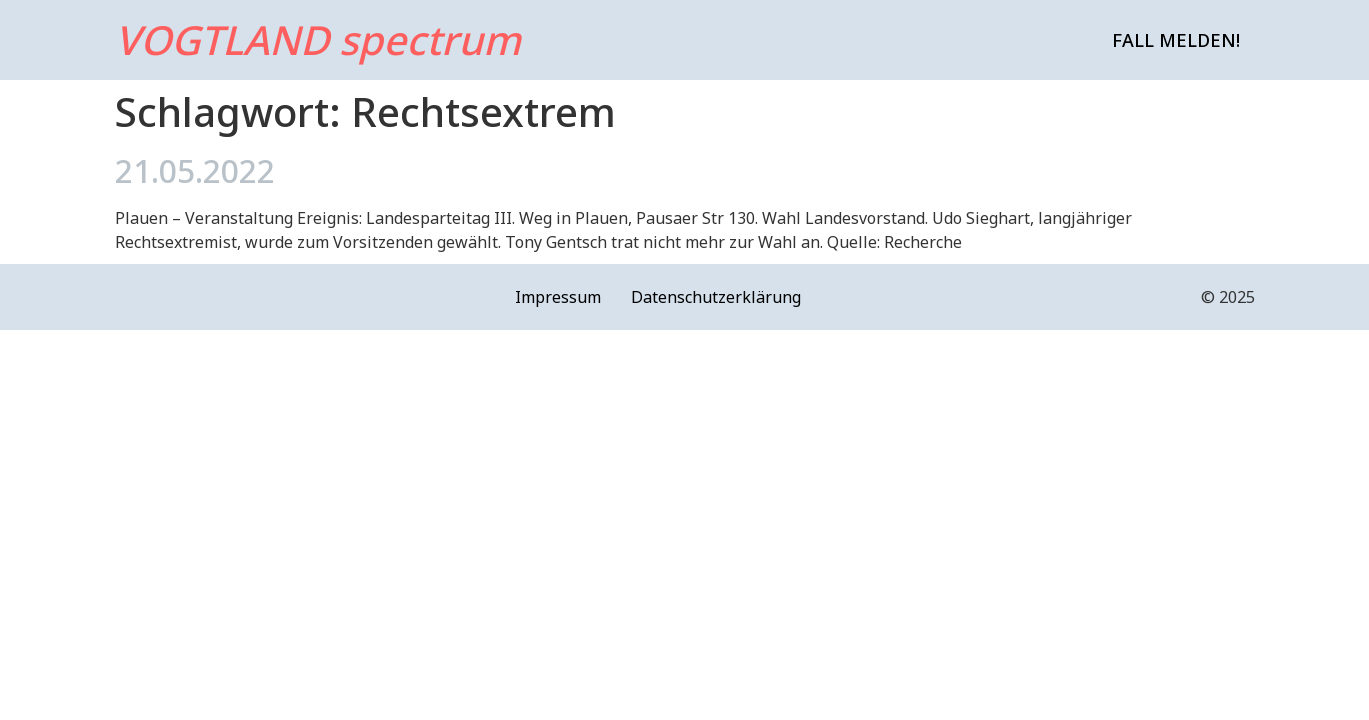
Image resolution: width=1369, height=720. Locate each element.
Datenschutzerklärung (716, 297)
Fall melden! (1176, 40)
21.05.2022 (195, 170)
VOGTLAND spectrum (318, 39)
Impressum (558, 297)
